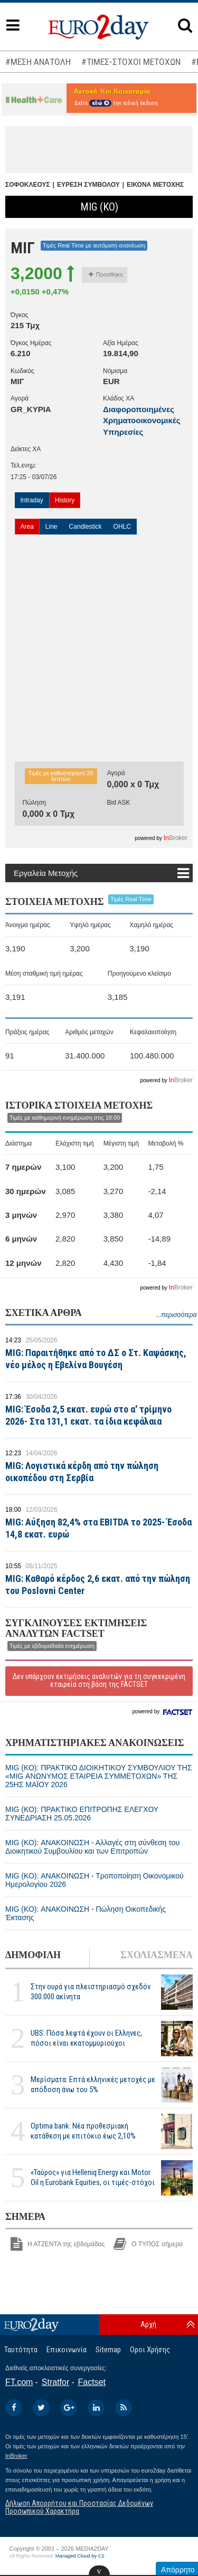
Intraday (32, 500)
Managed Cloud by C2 (80, 2556)
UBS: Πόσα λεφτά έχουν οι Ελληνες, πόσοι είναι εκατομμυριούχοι (86, 2038)
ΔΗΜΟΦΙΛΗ (33, 1955)
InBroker (16, 2456)
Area (27, 526)
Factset (92, 2382)
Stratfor (55, 2382)
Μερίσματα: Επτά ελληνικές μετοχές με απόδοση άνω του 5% (93, 2084)
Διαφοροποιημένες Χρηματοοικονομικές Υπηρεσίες (141, 420)
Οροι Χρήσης (150, 2349)
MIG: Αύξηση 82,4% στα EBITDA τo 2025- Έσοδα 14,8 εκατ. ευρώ (98, 1528)
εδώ (100, 103)
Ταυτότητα (20, 2349)
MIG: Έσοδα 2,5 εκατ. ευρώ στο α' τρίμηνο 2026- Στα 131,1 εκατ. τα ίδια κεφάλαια (88, 1415)
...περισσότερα (176, 1315)
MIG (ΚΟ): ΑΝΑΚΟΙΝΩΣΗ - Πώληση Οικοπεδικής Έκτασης (85, 1913)
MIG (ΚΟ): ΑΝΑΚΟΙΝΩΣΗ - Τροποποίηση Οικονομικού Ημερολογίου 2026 (94, 1880)
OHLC (122, 526)
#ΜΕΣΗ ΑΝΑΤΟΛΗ (38, 61)
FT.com (19, 2382)
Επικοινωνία (66, 2349)
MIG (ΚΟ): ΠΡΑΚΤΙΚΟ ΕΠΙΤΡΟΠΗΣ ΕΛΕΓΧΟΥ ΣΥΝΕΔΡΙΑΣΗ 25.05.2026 (81, 1813)
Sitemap (108, 2349)
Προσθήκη (106, 274)
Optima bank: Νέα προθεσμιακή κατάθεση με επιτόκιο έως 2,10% (83, 2131)
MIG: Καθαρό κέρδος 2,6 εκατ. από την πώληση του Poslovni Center (97, 1584)
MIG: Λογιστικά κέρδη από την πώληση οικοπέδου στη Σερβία (81, 1471)
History (64, 500)
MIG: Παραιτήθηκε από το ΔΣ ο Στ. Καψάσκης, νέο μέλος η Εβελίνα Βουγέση (95, 1358)
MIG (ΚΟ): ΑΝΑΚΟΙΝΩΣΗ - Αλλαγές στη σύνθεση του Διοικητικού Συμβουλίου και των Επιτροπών (92, 1846)
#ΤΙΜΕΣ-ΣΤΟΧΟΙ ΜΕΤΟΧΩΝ (131, 61)
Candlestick (85, 526)
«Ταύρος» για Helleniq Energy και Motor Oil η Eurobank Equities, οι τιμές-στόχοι (93, 2177)
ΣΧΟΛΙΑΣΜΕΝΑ (156, 1955)
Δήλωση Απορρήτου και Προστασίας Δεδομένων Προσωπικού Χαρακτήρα (79, 2507)
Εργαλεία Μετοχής (46, 873)
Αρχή (148, 2324)
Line (51, 526)
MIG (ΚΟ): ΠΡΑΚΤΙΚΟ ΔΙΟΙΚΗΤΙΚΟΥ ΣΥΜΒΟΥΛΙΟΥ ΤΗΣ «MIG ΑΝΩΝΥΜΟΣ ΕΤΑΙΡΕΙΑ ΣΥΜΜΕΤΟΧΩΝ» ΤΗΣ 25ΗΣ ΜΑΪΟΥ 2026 (98, 1776)
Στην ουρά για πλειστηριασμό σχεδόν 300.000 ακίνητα (90, 1991)
